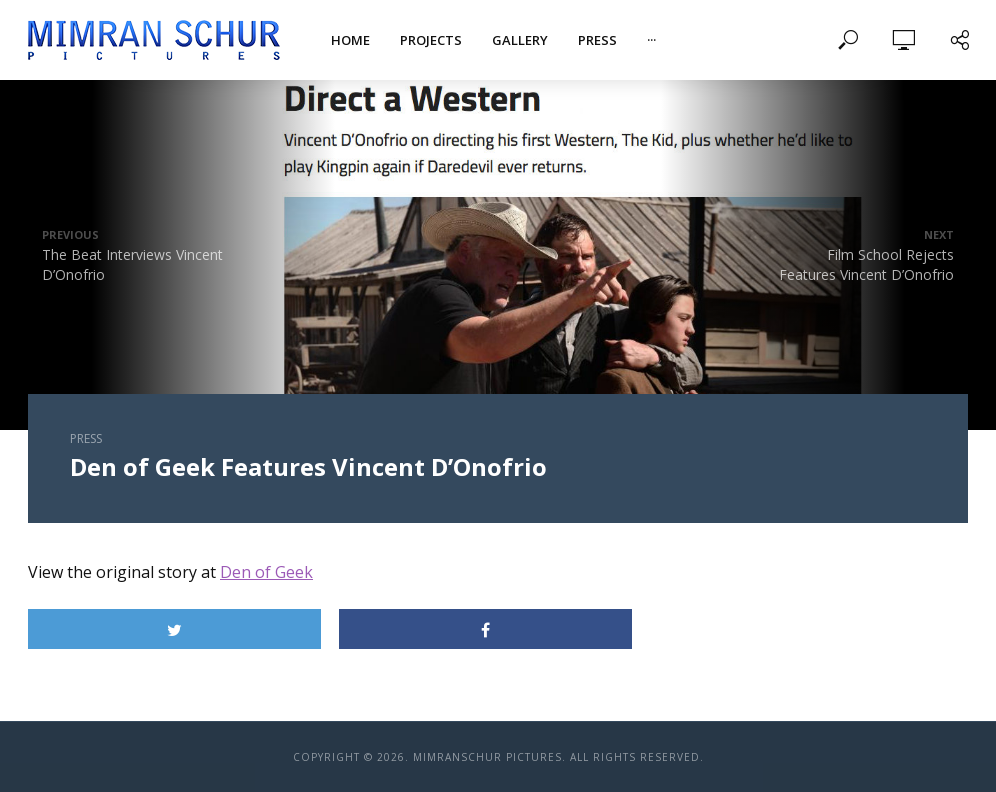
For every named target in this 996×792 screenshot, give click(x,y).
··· (651, 40)
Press (597, 40)
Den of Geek (266, 572)
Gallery (520, 40)
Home (350, 40)
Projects (431, 40)
